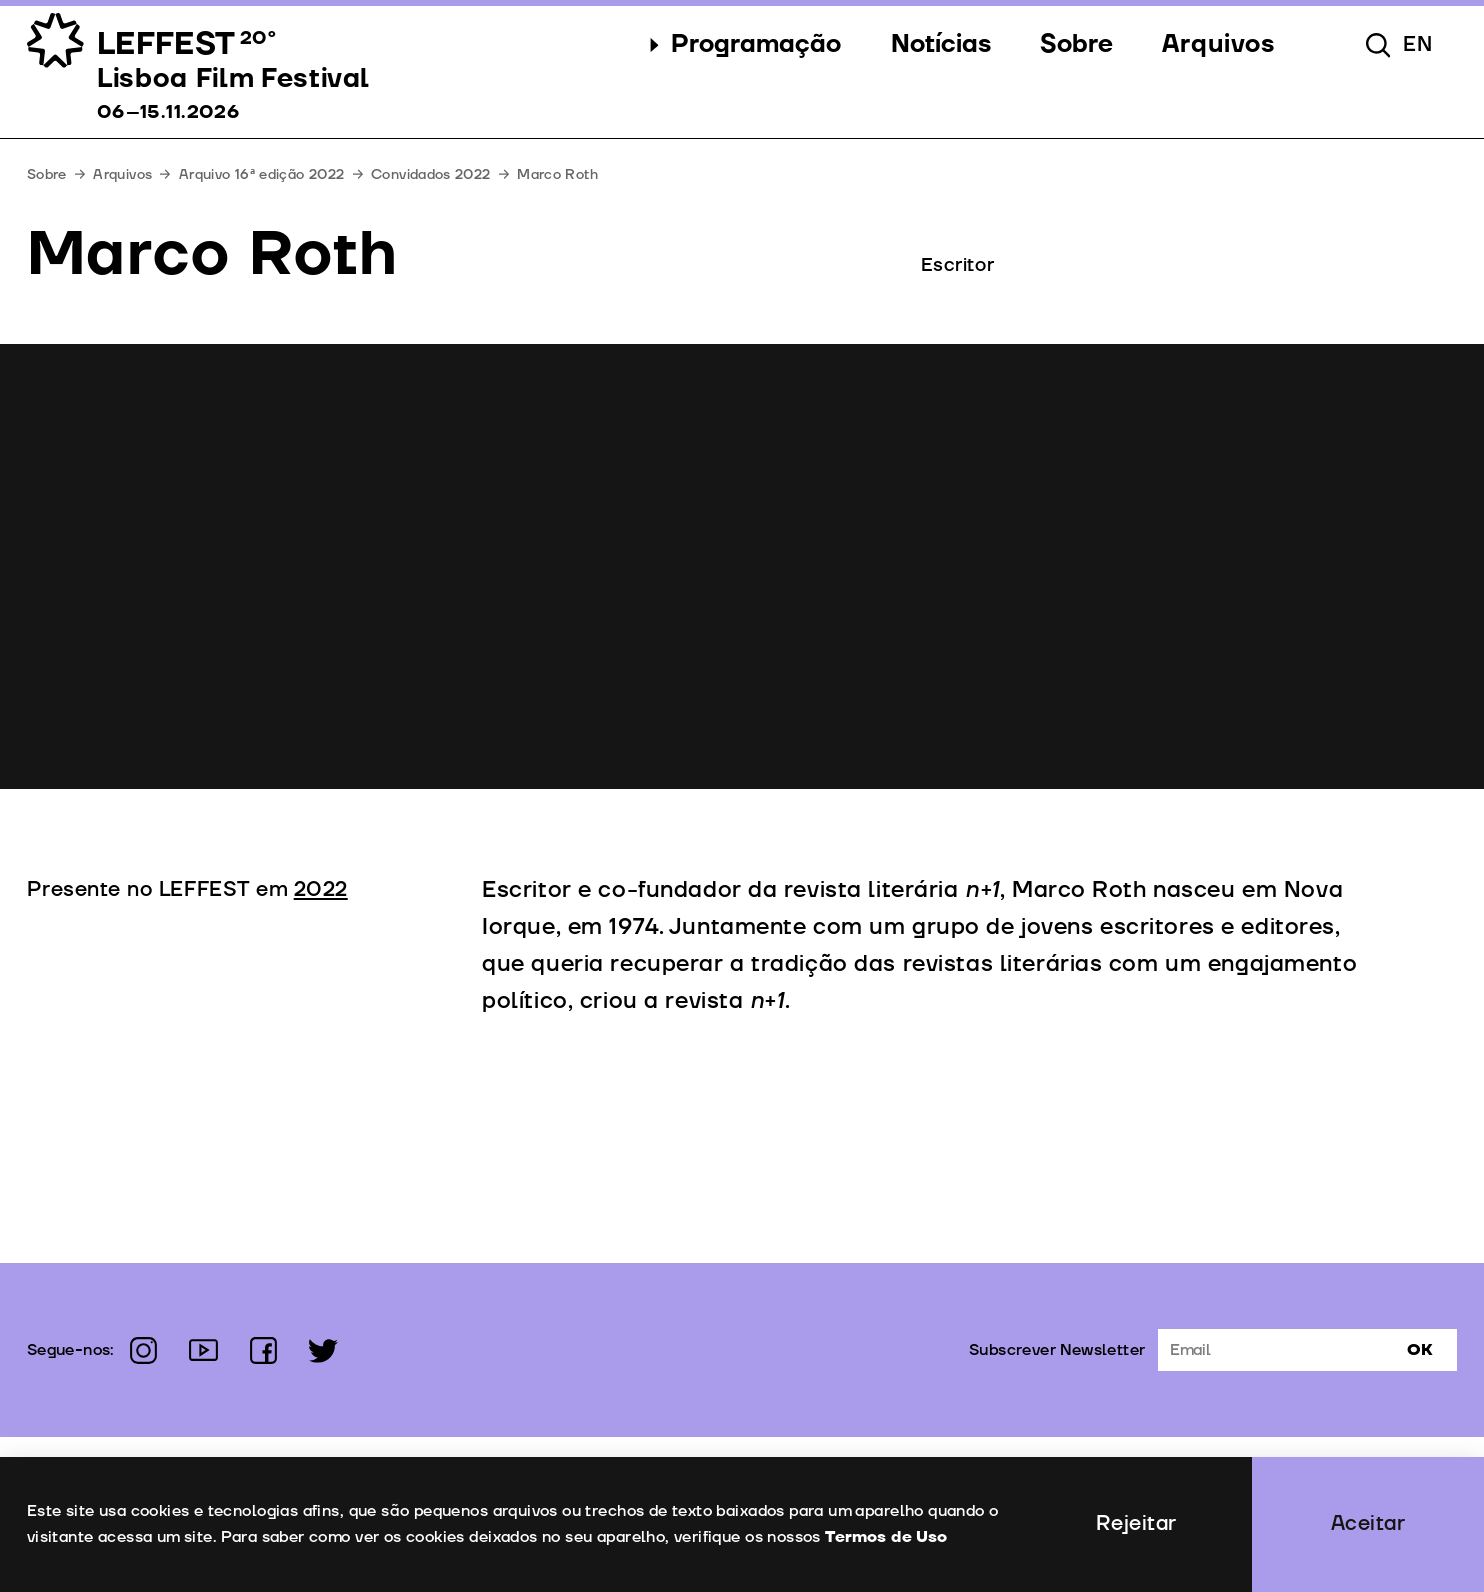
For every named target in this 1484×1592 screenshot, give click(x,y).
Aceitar (1368, 1524)
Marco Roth (557, 174)
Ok (1420, 1350)
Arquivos (122, 174)
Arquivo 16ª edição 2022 (261, 174)
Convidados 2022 (430, 174)
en (1418, 45)
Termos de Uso (885, 1537)
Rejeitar (1136, 1524)
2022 (321, 890)
